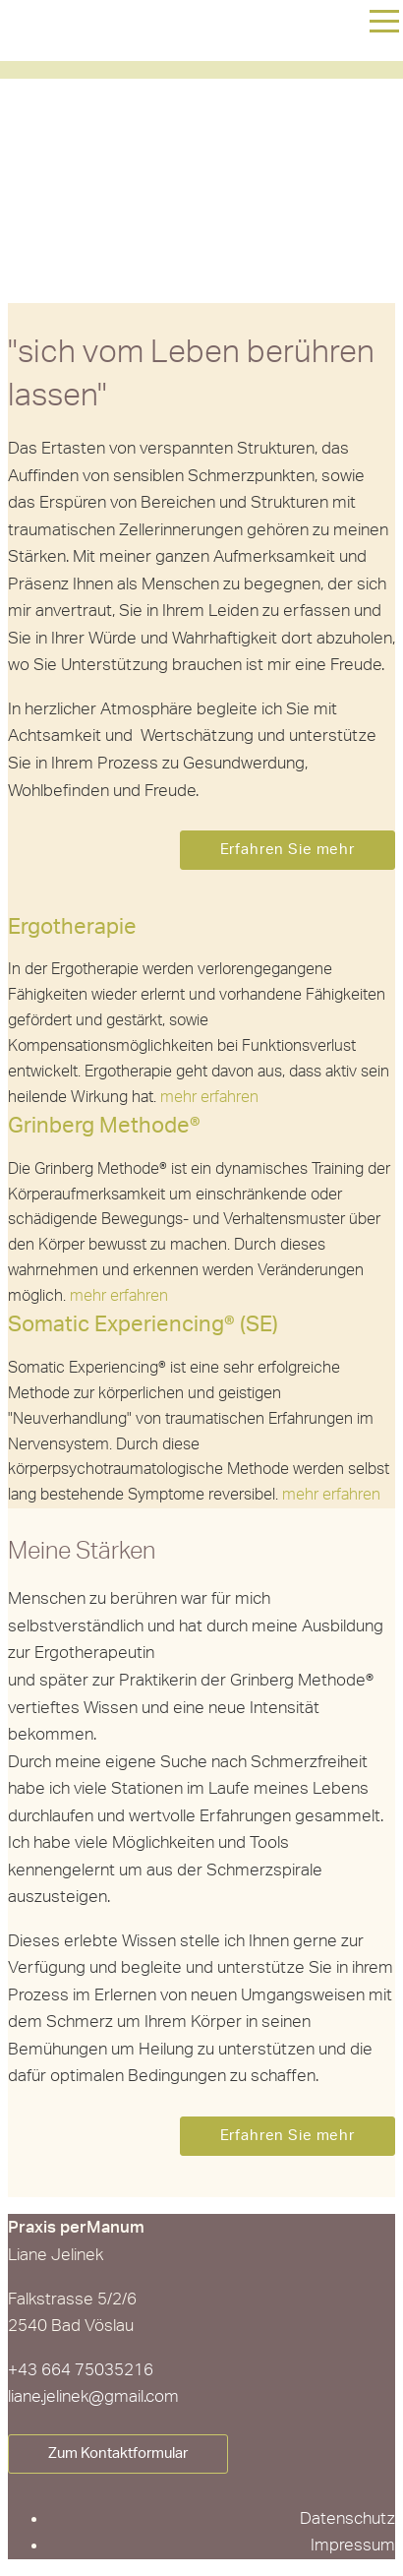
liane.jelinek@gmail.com (93, 2396)
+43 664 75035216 (80, 2369)
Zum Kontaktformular (118, 2453)
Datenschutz (347, 2518)
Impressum (353, 2545)
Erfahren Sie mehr (287, 849)
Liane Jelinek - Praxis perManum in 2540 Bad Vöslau (131, 149)
